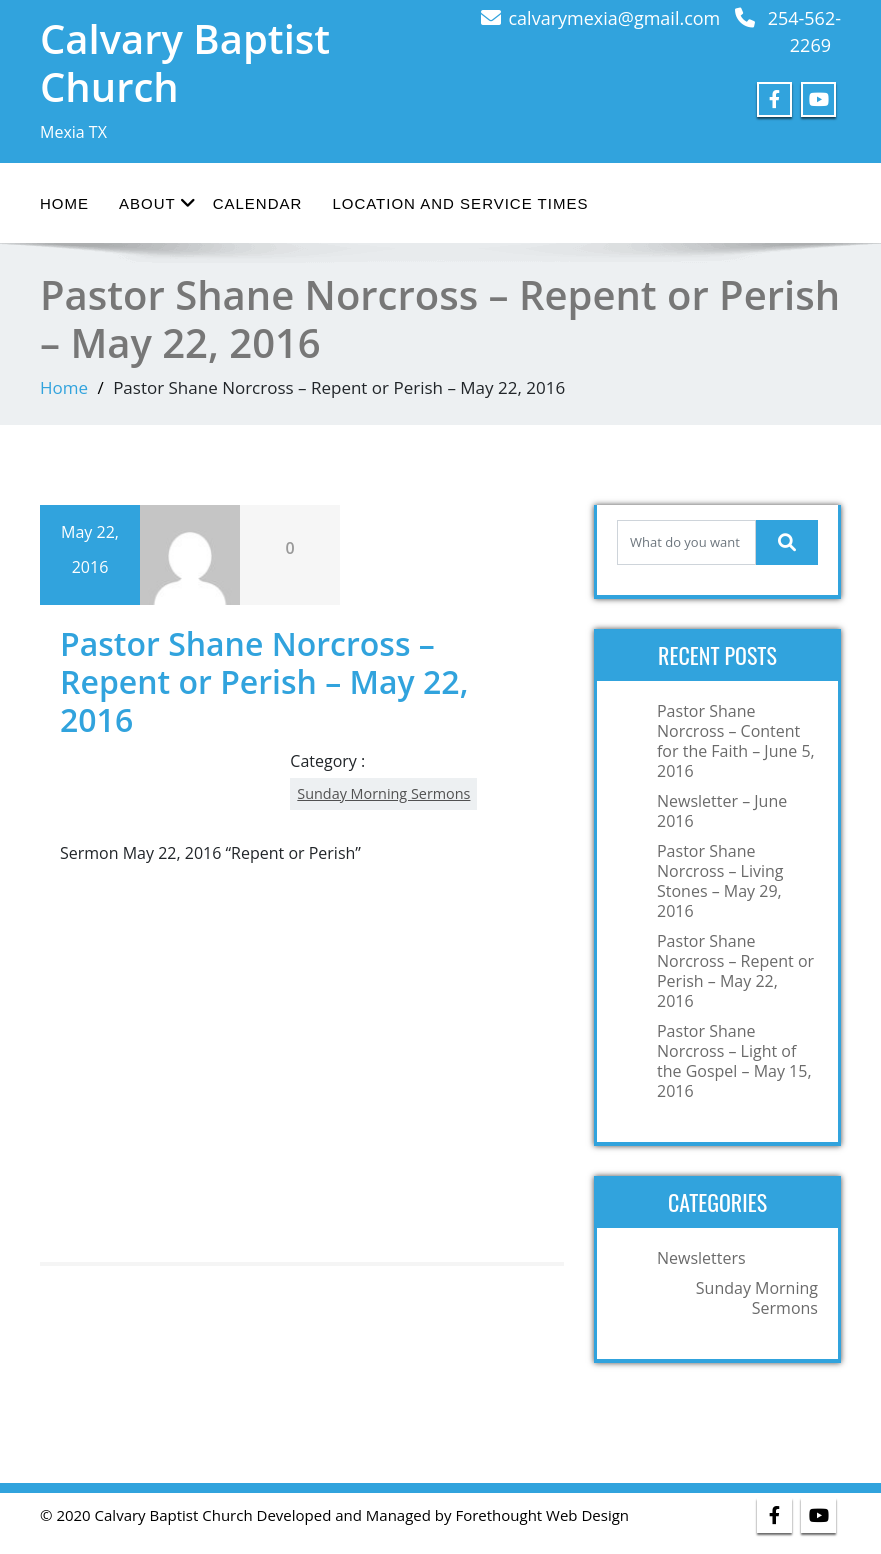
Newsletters (701, 1258)
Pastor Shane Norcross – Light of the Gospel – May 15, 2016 (734, 1061)
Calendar (258, 203)
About (157, 202)
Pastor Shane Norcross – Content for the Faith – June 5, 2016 (736, 741)
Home (64, 203)
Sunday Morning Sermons (383, 793)
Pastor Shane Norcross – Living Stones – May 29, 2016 (720, 881)
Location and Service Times (460, 203)
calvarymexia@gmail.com (615, 18)
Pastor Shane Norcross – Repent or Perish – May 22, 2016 (735, 971)
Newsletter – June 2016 (722, 811)
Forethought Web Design (542, 1515)
